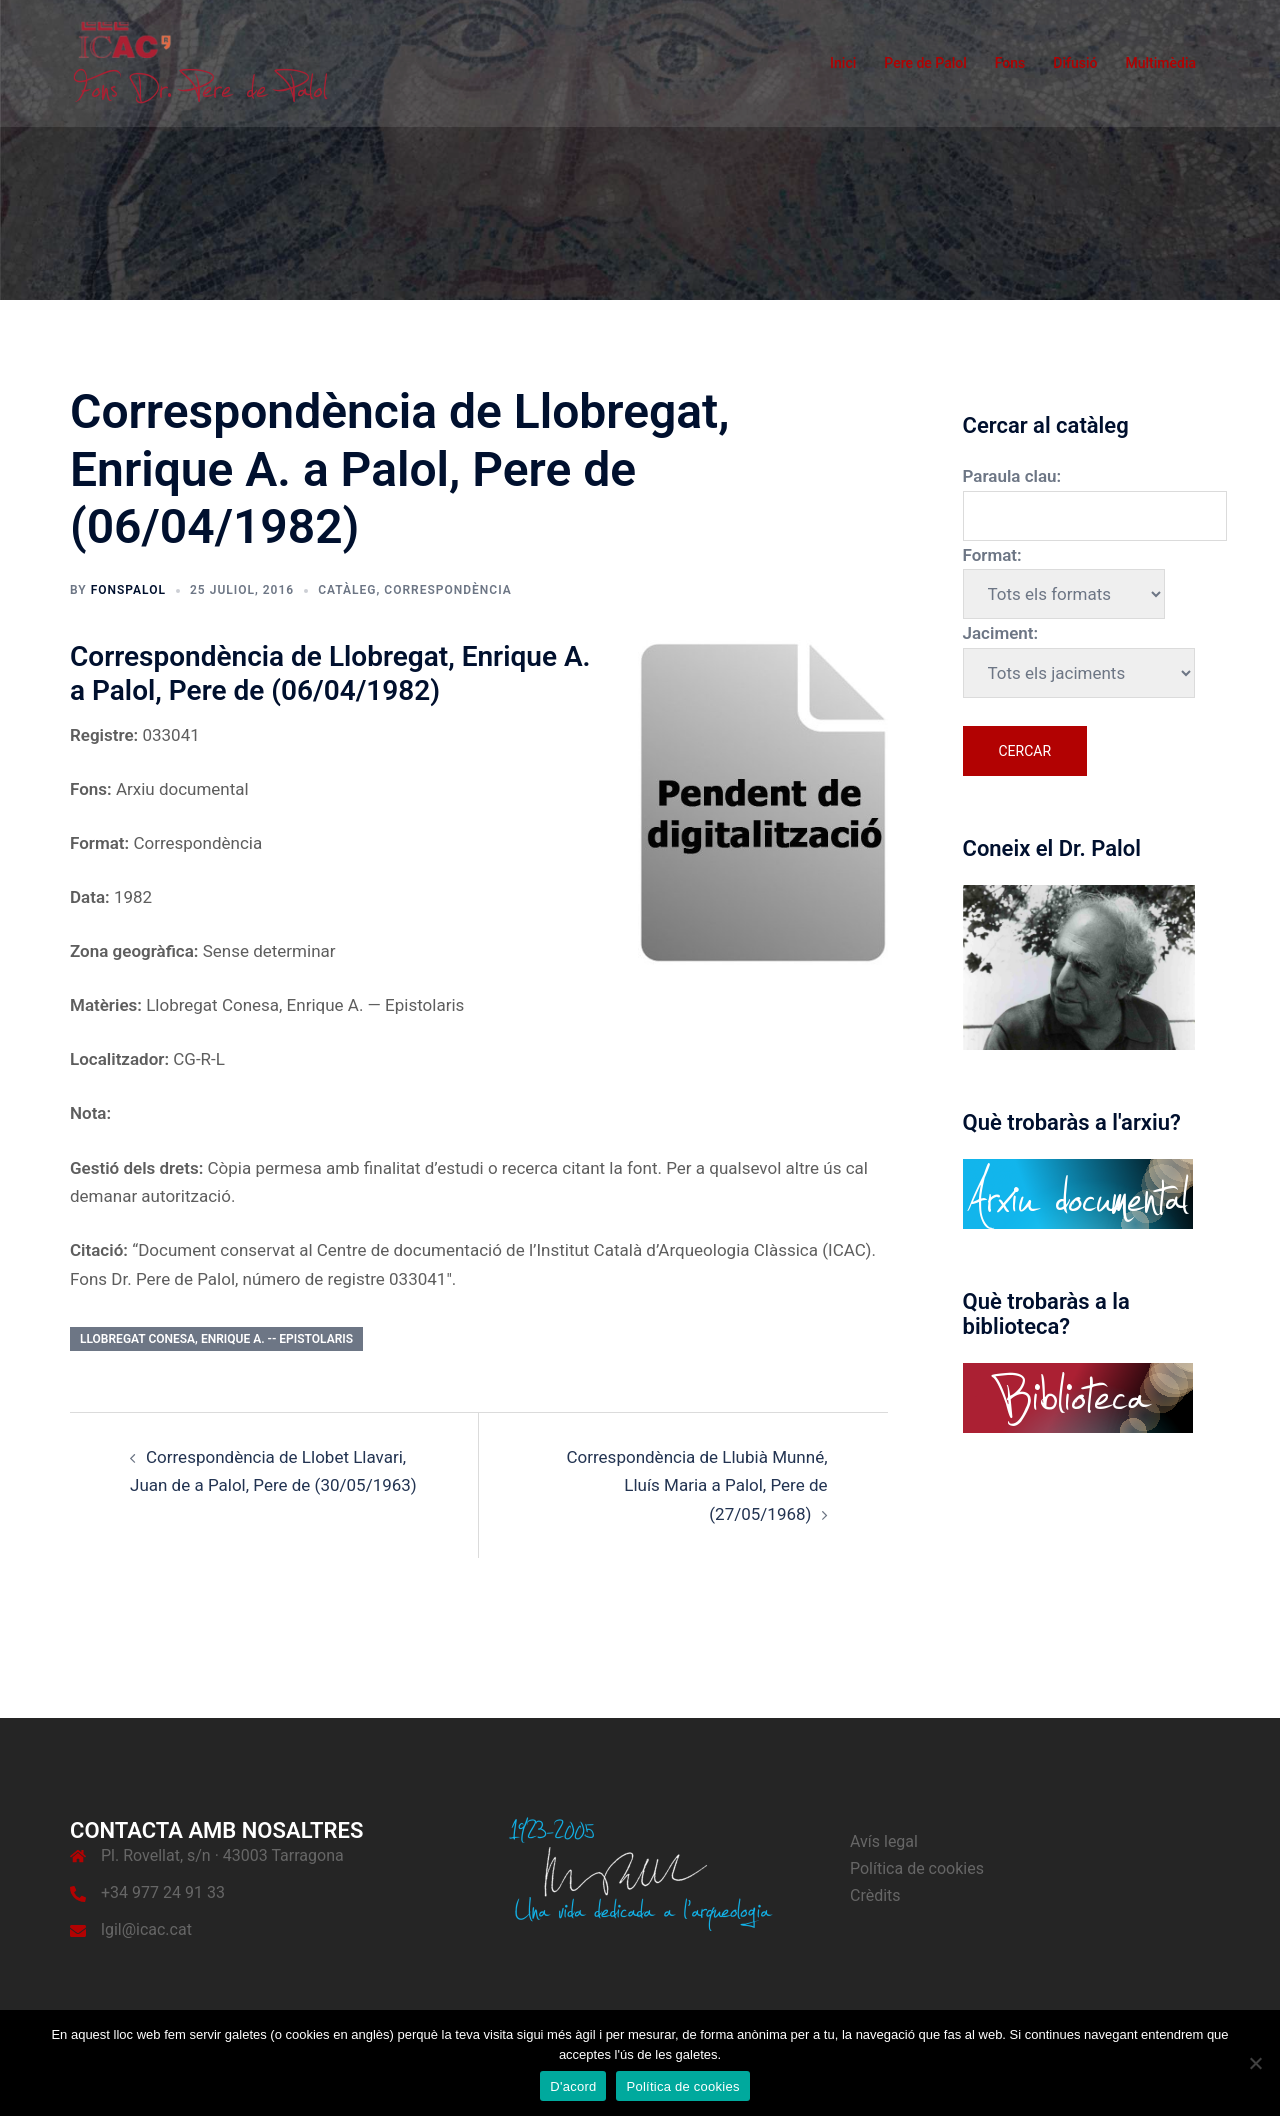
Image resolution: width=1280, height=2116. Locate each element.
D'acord (573, 2086)
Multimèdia (1160, 63)
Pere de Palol (925, 63)
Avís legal (884, 1841)
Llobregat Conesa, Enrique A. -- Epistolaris (216, 1339)
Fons (1010, 63)
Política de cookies (917, 1868)
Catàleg (347, 590)
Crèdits (875, 1895)
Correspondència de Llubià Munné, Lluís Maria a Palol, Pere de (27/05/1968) (696, 1485)
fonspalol (128, 590)
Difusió (1075, 63)
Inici (843, 63)
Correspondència (447, 590)
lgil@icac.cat (146, 1929)
